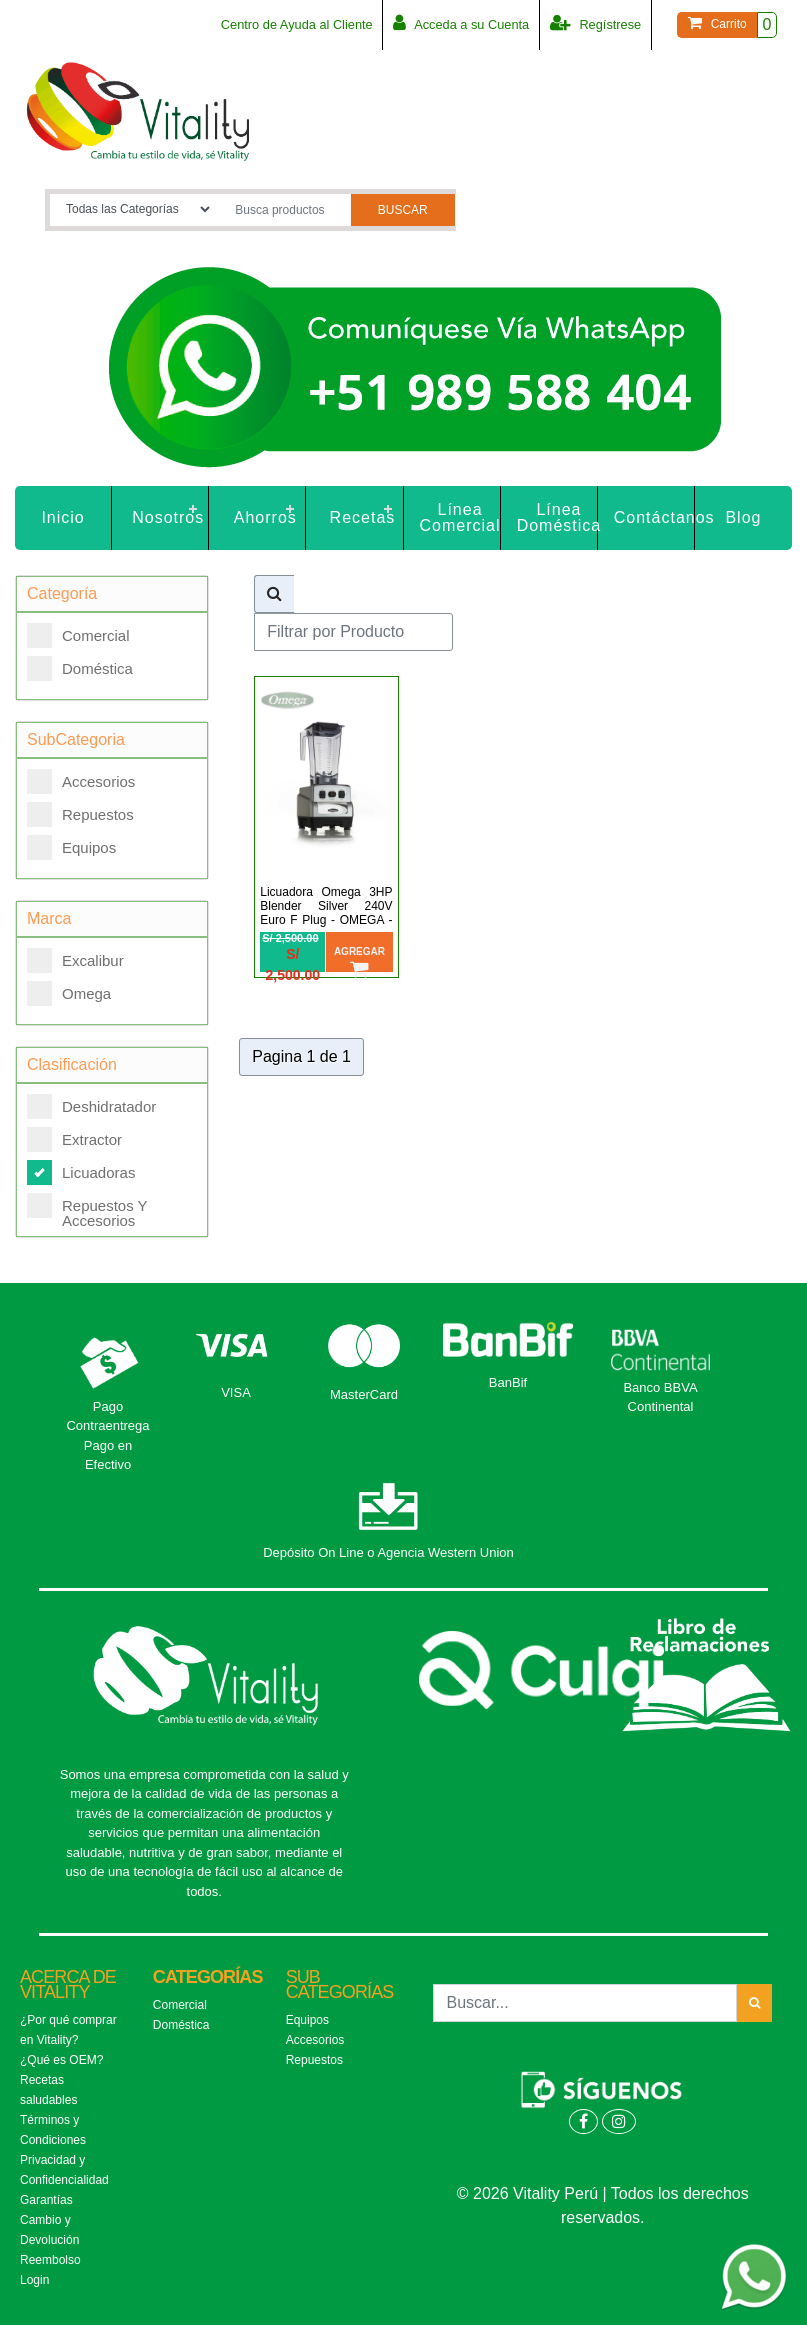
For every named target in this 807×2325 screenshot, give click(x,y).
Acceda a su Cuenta (459, 23)
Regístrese (595, 23)
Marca (49, 918)
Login (34, 2280)
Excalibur (75, 960)
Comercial (78, 635)
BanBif (508, 1382)
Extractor (74, 1139)
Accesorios (81, 781)
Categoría (62, 593)
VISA (236, 1392)
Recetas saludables (48, 2090)
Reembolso (50, 2260)
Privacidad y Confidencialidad (64, 2170)
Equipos (71, 847)
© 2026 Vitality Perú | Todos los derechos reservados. (603, 2205)
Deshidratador (91, 1106)
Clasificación (72, 1064)
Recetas (363, 517)
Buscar (403, 210)
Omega (69, 993)
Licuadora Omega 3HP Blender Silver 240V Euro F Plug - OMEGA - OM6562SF (326, 913)
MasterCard (364, 1394)
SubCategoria (76, 739)
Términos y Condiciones (53, 2130)
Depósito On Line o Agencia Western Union (388, 1552)
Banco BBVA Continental (660, 1397)
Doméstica (80, 668)
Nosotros (168, 517)
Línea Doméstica (557, 517)
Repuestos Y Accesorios (87, 1207)
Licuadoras (81, 1172)
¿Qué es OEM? (61, 2060)
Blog (743, 517)
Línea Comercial (460, 517)
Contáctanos (654, 517)
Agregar (359, 959)
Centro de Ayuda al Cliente (291, 24)
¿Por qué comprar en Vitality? (68, 2030)
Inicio (62, 517)
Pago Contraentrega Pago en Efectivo (107, 1436)
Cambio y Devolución (49, 2230)
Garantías (46, 2200)
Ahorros (265, 517)
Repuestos (80, 814)
